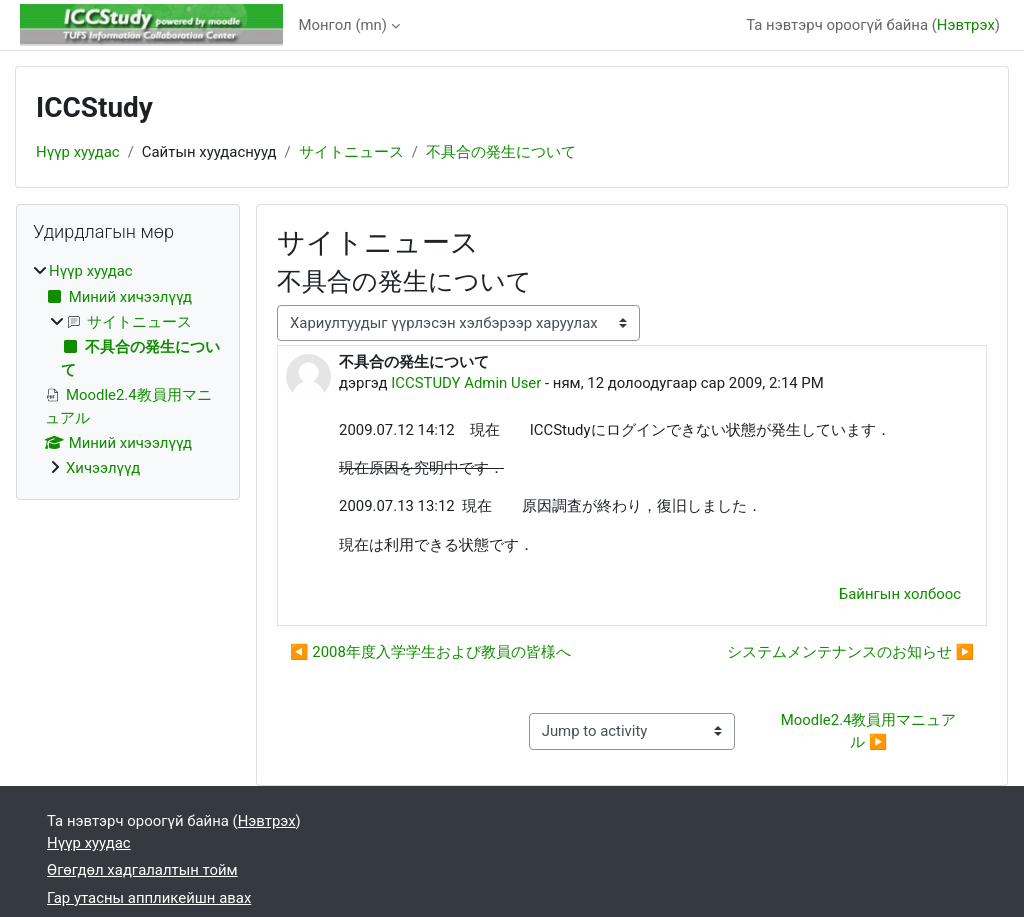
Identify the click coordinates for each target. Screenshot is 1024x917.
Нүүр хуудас (78, 152)
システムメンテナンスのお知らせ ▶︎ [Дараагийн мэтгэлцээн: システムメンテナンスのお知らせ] (850, 652)
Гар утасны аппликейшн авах (149, 898)
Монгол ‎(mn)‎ (343, 25)
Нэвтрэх (966, 25)
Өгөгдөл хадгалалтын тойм (142, 870)
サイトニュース (351, 152)
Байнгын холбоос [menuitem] (900, 594)
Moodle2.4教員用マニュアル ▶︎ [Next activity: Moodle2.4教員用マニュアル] (869, 731)
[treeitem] (128, 369)
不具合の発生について (501, 152)
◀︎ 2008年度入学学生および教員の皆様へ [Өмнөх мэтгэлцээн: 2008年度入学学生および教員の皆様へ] (430, 652)
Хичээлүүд (103, 468)
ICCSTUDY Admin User (466, 383)
